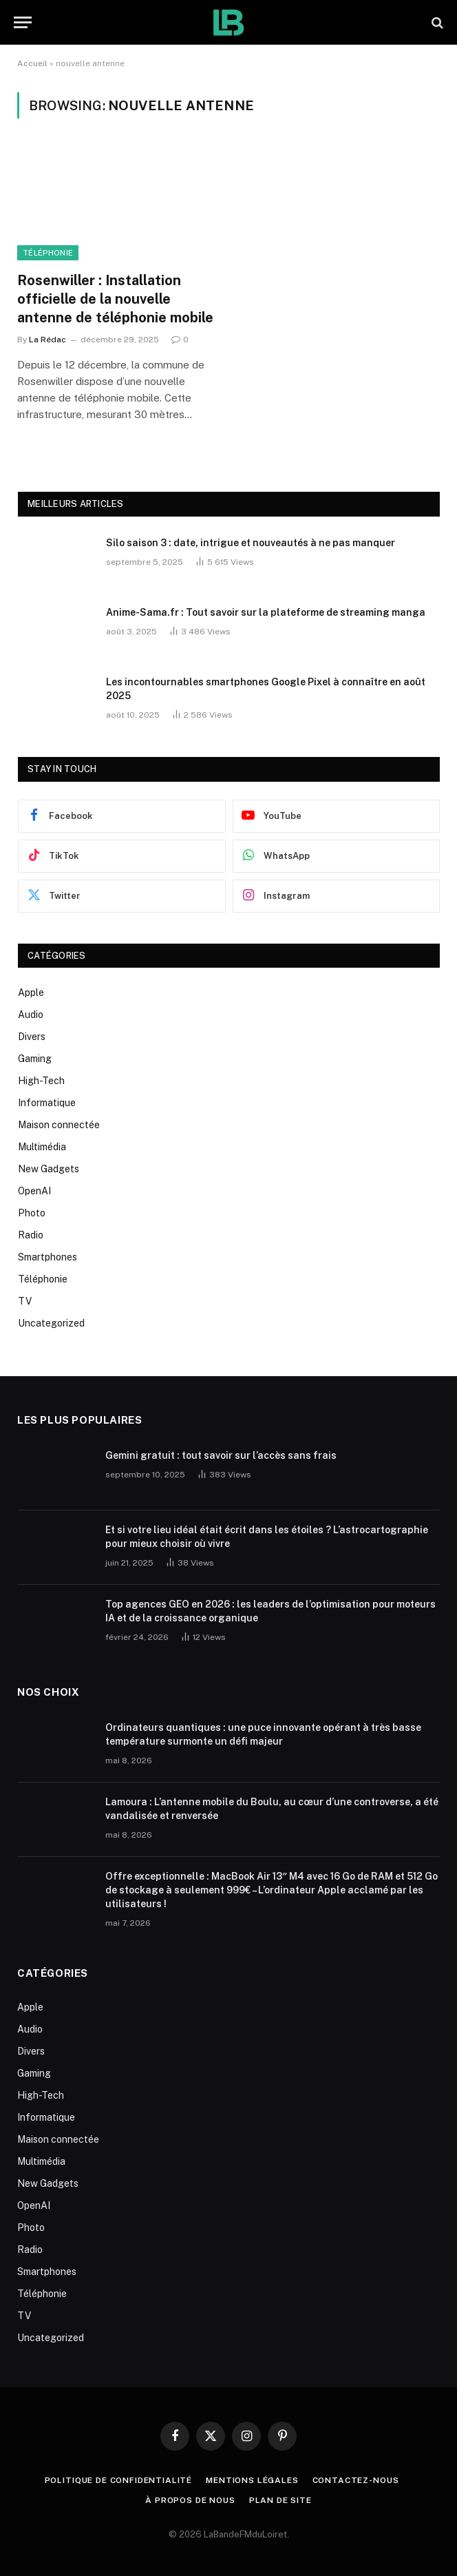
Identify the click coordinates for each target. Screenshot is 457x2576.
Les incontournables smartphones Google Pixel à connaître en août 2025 (265, 688)
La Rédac (47, 339)
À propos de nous (190, 2500)
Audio (30, 1014)
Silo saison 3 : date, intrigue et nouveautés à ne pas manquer (250, 542)
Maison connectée (59, 1124)
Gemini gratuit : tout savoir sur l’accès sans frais (221, 1455)
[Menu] (23, 22)
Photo (31, 1212)
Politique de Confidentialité (119, 2480)
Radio (30, 1234)
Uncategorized (51, 1323)
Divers (31, 1036)
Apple (31, 992)
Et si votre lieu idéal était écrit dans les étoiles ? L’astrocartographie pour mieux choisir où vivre (266, 1536)
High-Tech (41, 1080)
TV (25, 1301)
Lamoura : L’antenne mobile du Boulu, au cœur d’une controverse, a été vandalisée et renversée (271, 1808)
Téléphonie (48, 253)
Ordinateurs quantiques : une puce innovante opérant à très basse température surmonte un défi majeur (263, 1734)
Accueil (32, 63)
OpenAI (34, 1190)
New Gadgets (48, 1168)
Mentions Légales (252, 2480)
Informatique (47, 1102)
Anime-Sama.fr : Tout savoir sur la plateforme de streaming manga (265, 612)
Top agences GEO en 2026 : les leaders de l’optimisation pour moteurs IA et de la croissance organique (270, 1611)
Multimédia (42, 1146)
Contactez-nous (355, 2480)
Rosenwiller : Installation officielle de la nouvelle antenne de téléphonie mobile (115, 299)
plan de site (280, 2500)
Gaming (35, 1058)
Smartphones (47, 1257)
